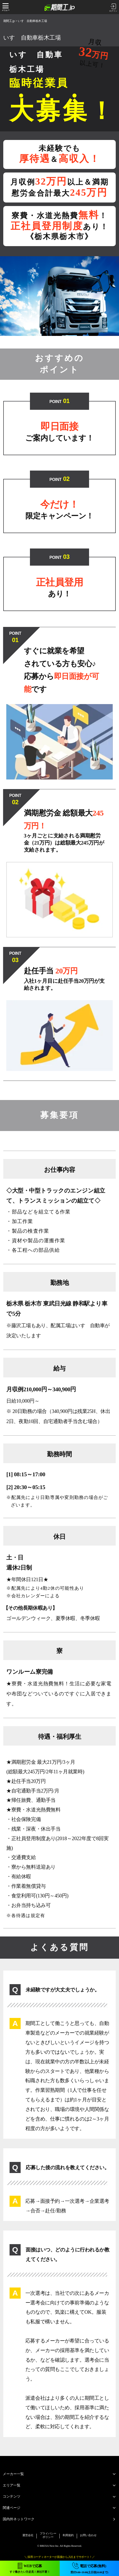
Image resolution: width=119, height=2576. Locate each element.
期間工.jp (9, 21)
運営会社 (27, 2535)
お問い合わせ (88, 2535)
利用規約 (68, 2535)
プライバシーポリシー (48, 2535)
